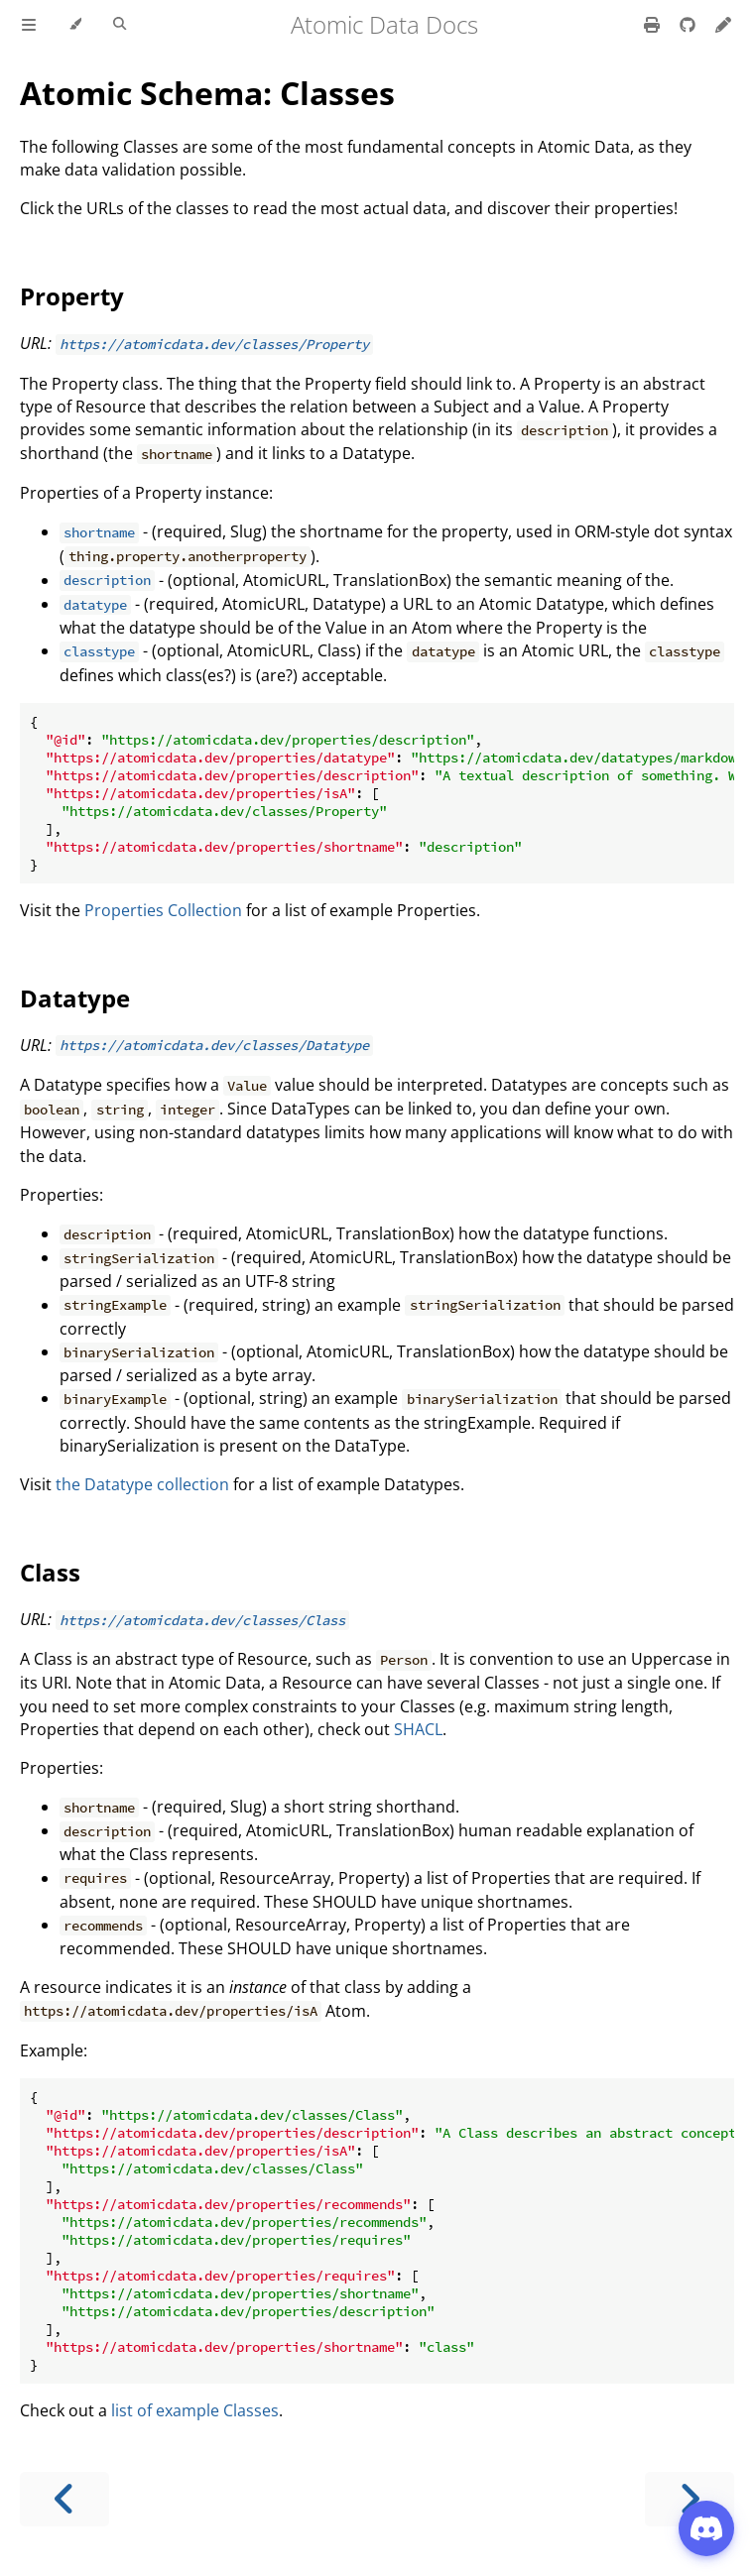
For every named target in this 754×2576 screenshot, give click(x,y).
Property (72, 296)
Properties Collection (163, 910)
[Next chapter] (689, 2499)
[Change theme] (75, 25)
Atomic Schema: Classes (207, 92)
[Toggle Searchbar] (119, 25)
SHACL (418, 1729)
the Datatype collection (142, 1484)
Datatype (75, 998)
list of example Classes (195, 2410)
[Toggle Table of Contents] (29, 25)
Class (50, 1572)
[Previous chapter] (64, 2499)
